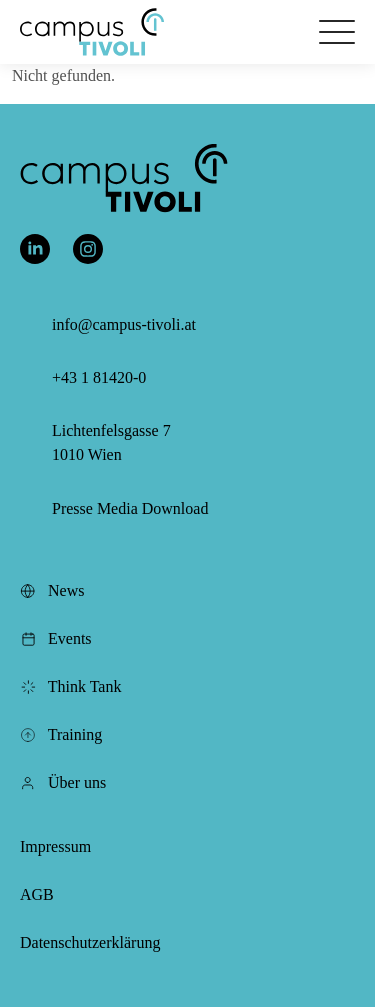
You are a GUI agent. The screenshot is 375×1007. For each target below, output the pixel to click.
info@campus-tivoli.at (124, 324)
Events (56, 638)
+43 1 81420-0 (99, 377)
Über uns (63, 782)
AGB (37, 894)
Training (61, 734)
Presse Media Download (130, 508)
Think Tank (70, 686)
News (52, 590)
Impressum (55, 846)
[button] (92, 32)
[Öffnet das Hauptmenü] (337, 32)
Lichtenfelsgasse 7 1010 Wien (111, 442)
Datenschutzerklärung (90, 942)
